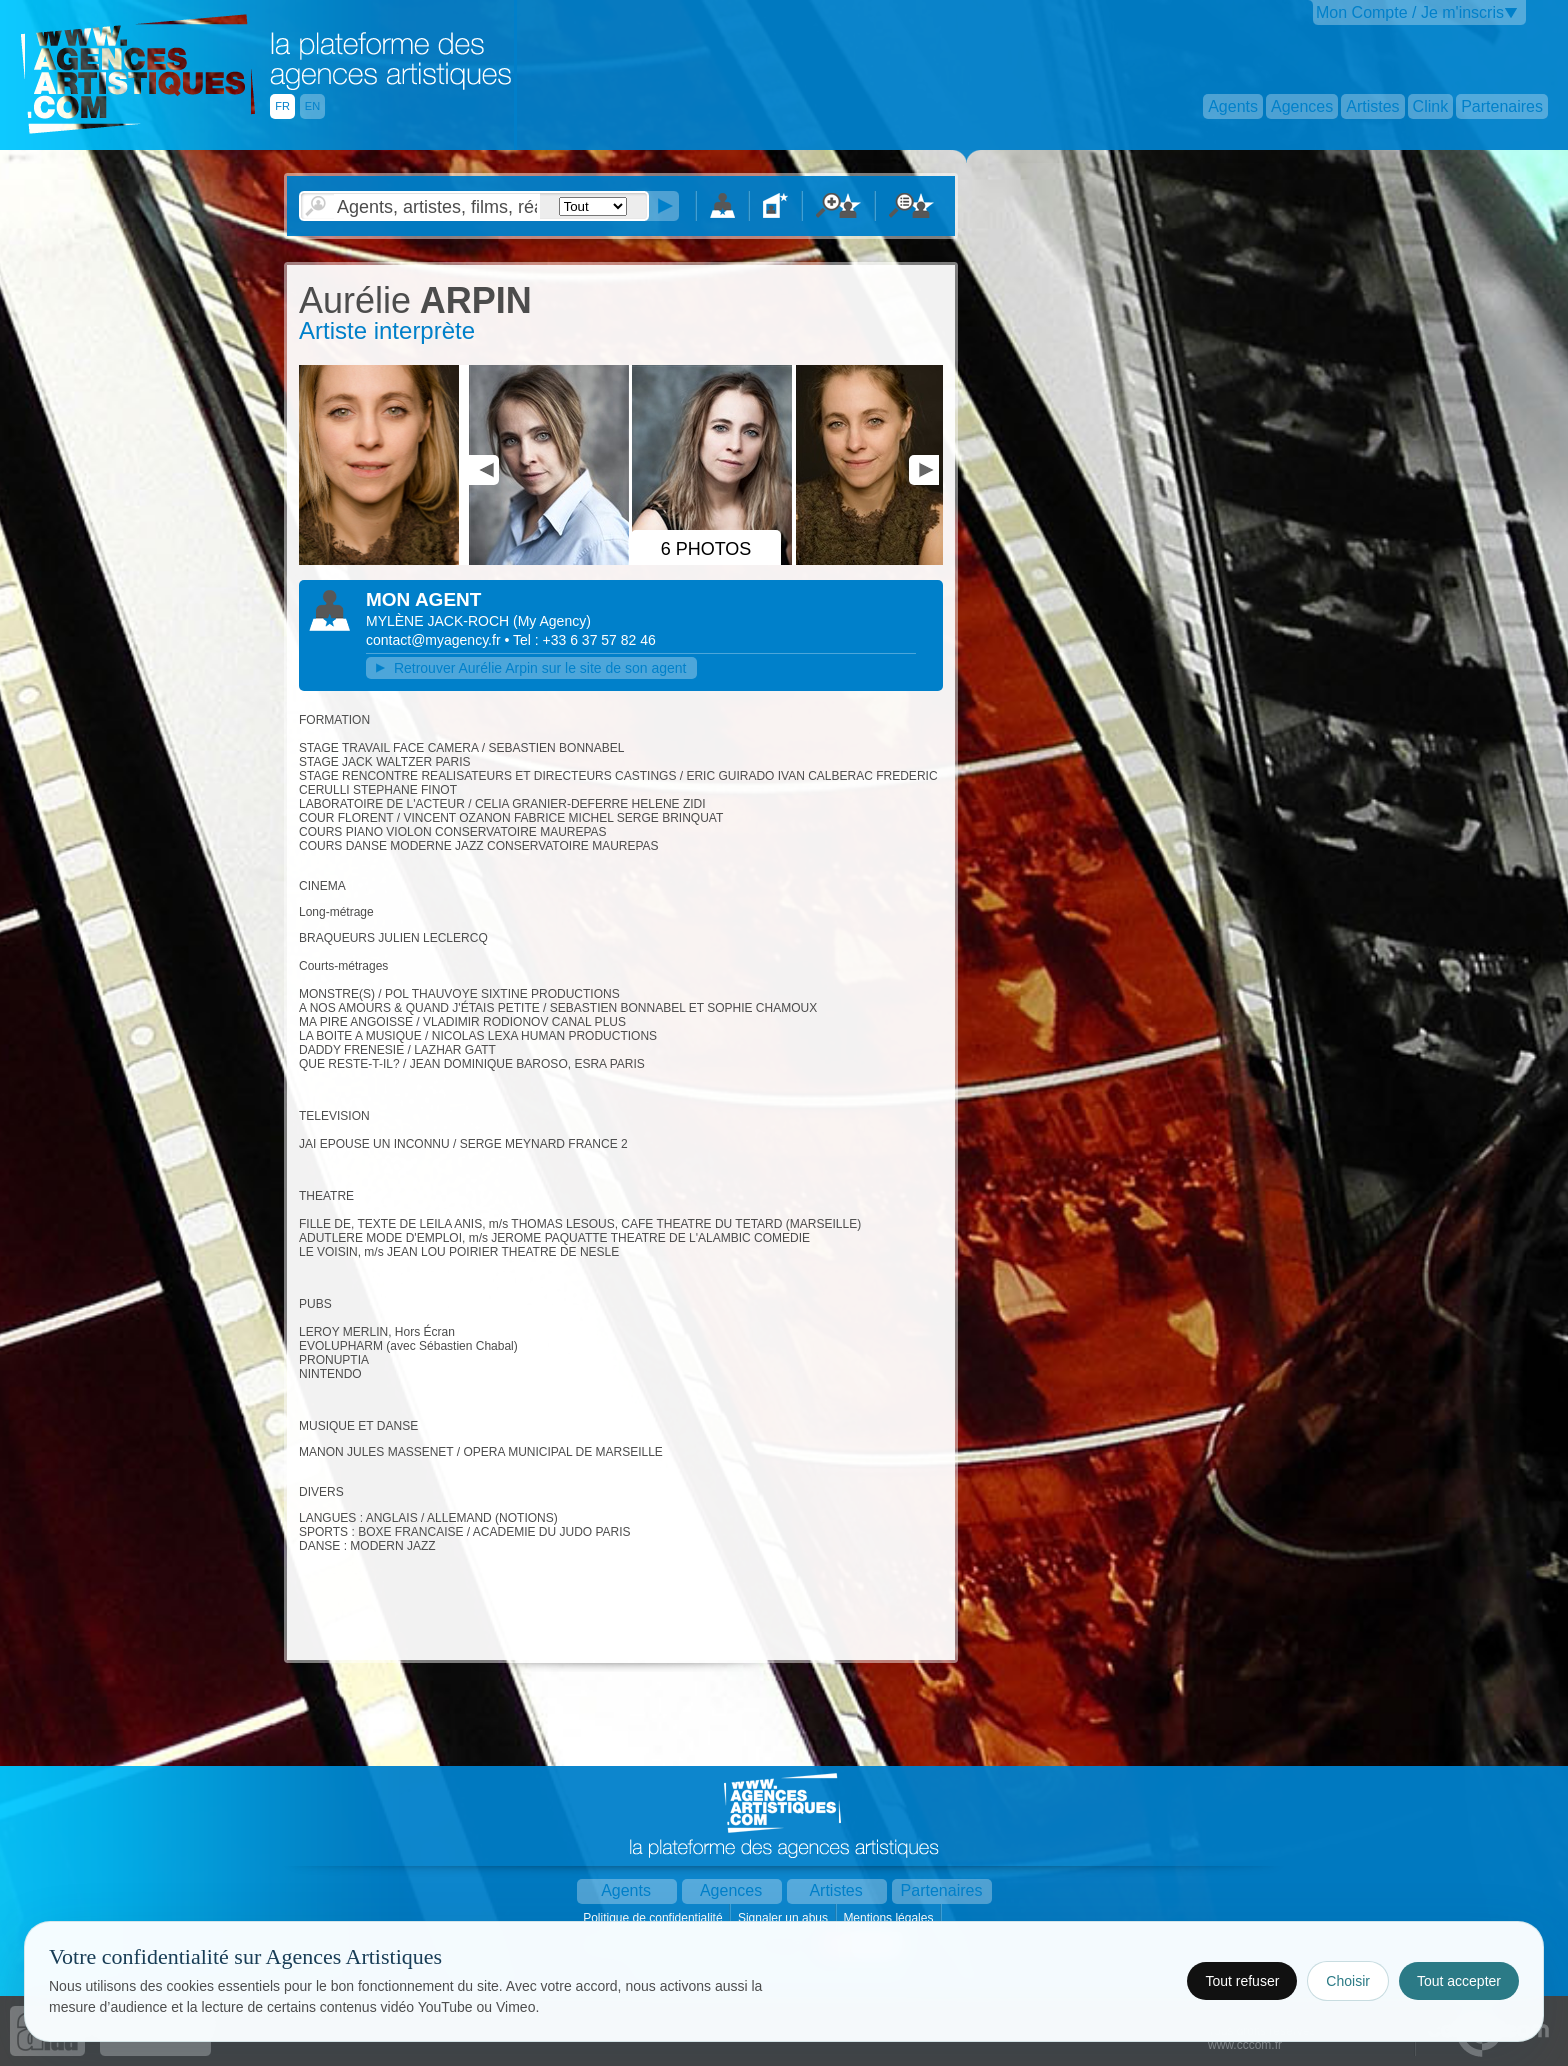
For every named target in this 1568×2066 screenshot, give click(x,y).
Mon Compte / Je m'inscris (1410, 12)
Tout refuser (1242, 1981)
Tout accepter (1459, 1981)
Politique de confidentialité (654, 1918)
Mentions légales (889, 1918)
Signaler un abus (784, 1918)
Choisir (1348, 1981)
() (552, 621)
